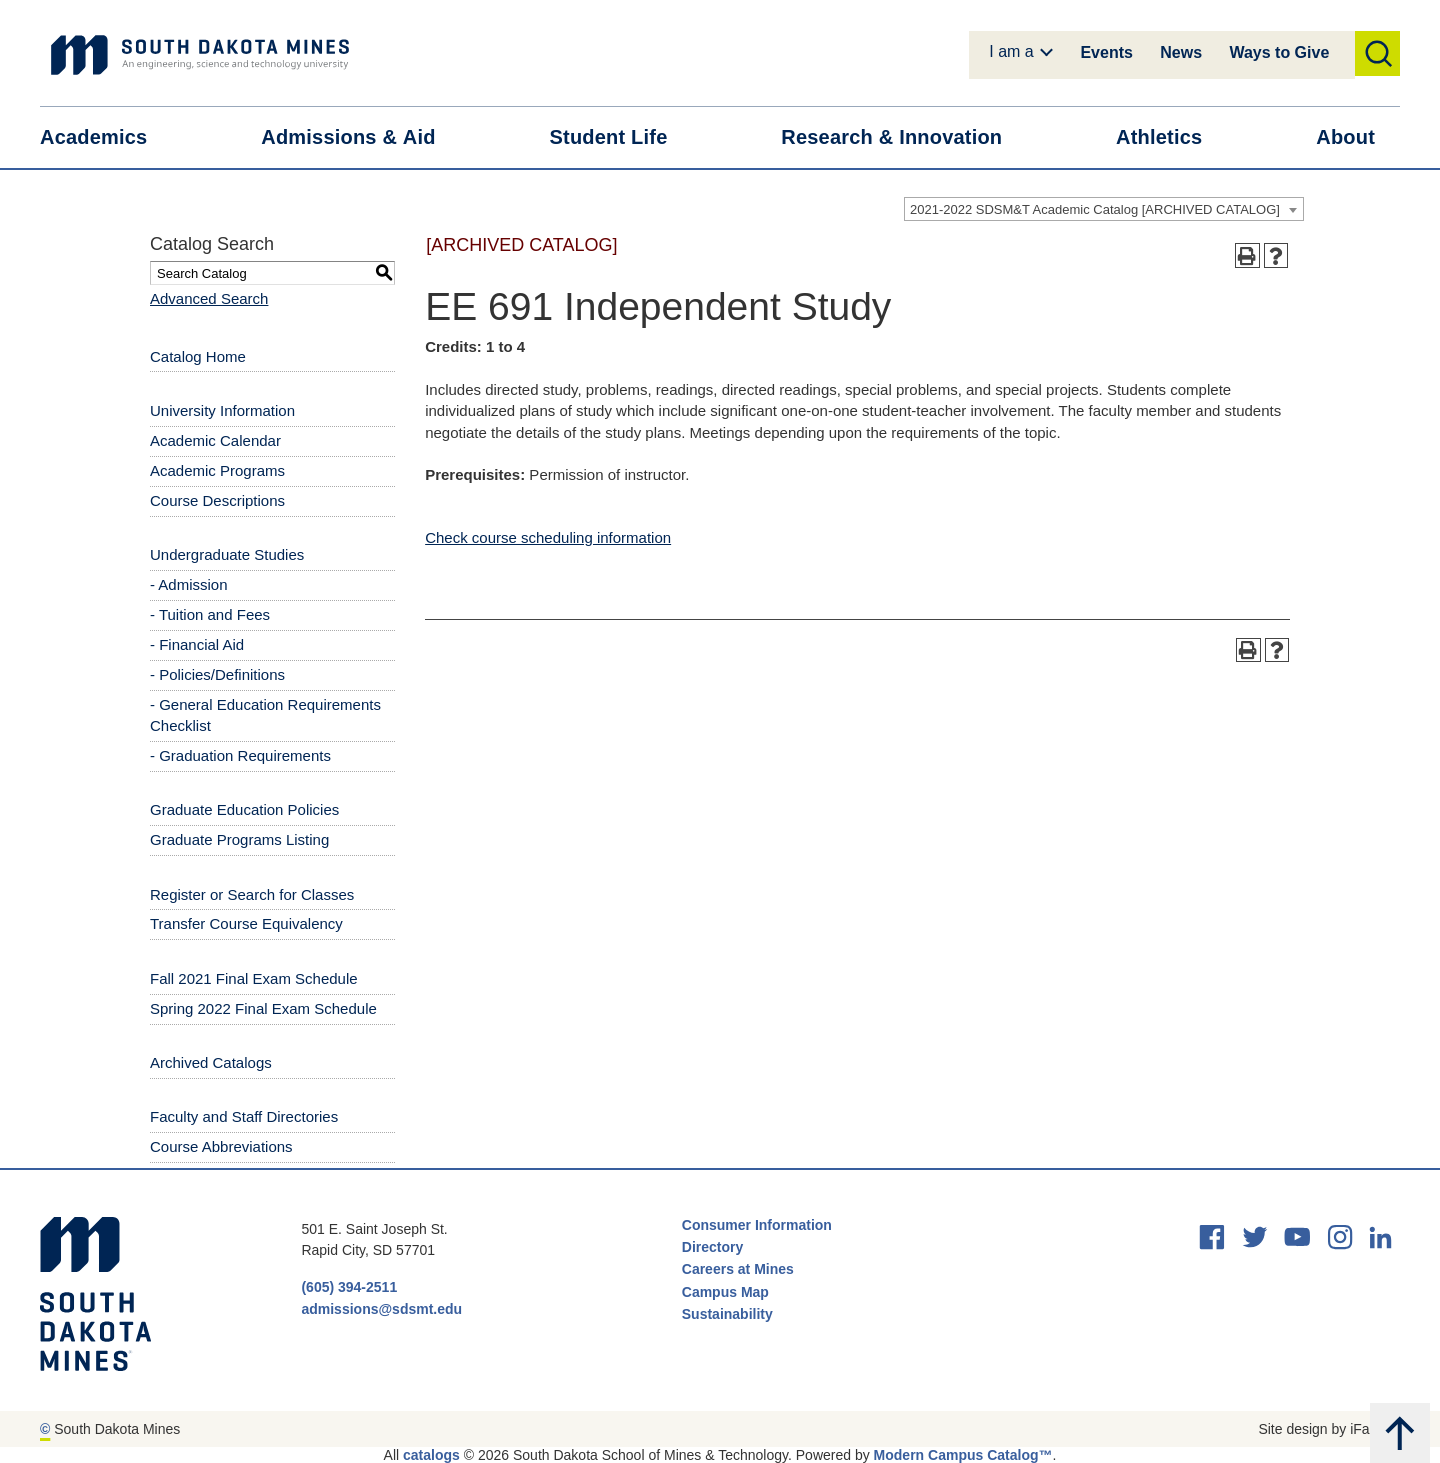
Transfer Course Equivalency (246, 923)
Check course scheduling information (548, 537)
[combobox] (1104, 209)
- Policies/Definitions (217, 674)
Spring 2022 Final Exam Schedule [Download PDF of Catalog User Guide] (263, 1008)
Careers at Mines (738, 1269)
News (1181, 52)
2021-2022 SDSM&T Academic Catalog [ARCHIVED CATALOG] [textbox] (1095, 209)
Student (621, 137)
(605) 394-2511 (349, 1287)
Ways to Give (1279, 52)
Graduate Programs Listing (239, 839)
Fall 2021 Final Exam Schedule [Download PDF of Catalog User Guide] (254, 978)
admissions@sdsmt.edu (381, 1309)
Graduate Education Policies (244, 809)
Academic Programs (217, 470)
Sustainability (729, 1314)
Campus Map (725, 1292)
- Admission (189, 584)
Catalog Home (198, 356)
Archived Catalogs (211, 1062)
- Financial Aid (197, 644)
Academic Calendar (215, 440)
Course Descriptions (217, 500)
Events (1106, 52)
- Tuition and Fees (210, 614)
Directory (712, 1247)
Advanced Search (209, 298)
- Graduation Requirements (240, 755)
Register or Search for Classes (252, 894)
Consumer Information (757, 1225)
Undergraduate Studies (227, 554)
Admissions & (360, 137)
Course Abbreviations (221, 1146)
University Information (222, 410)
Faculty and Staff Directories (244, 1116)
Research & (904, 137)
